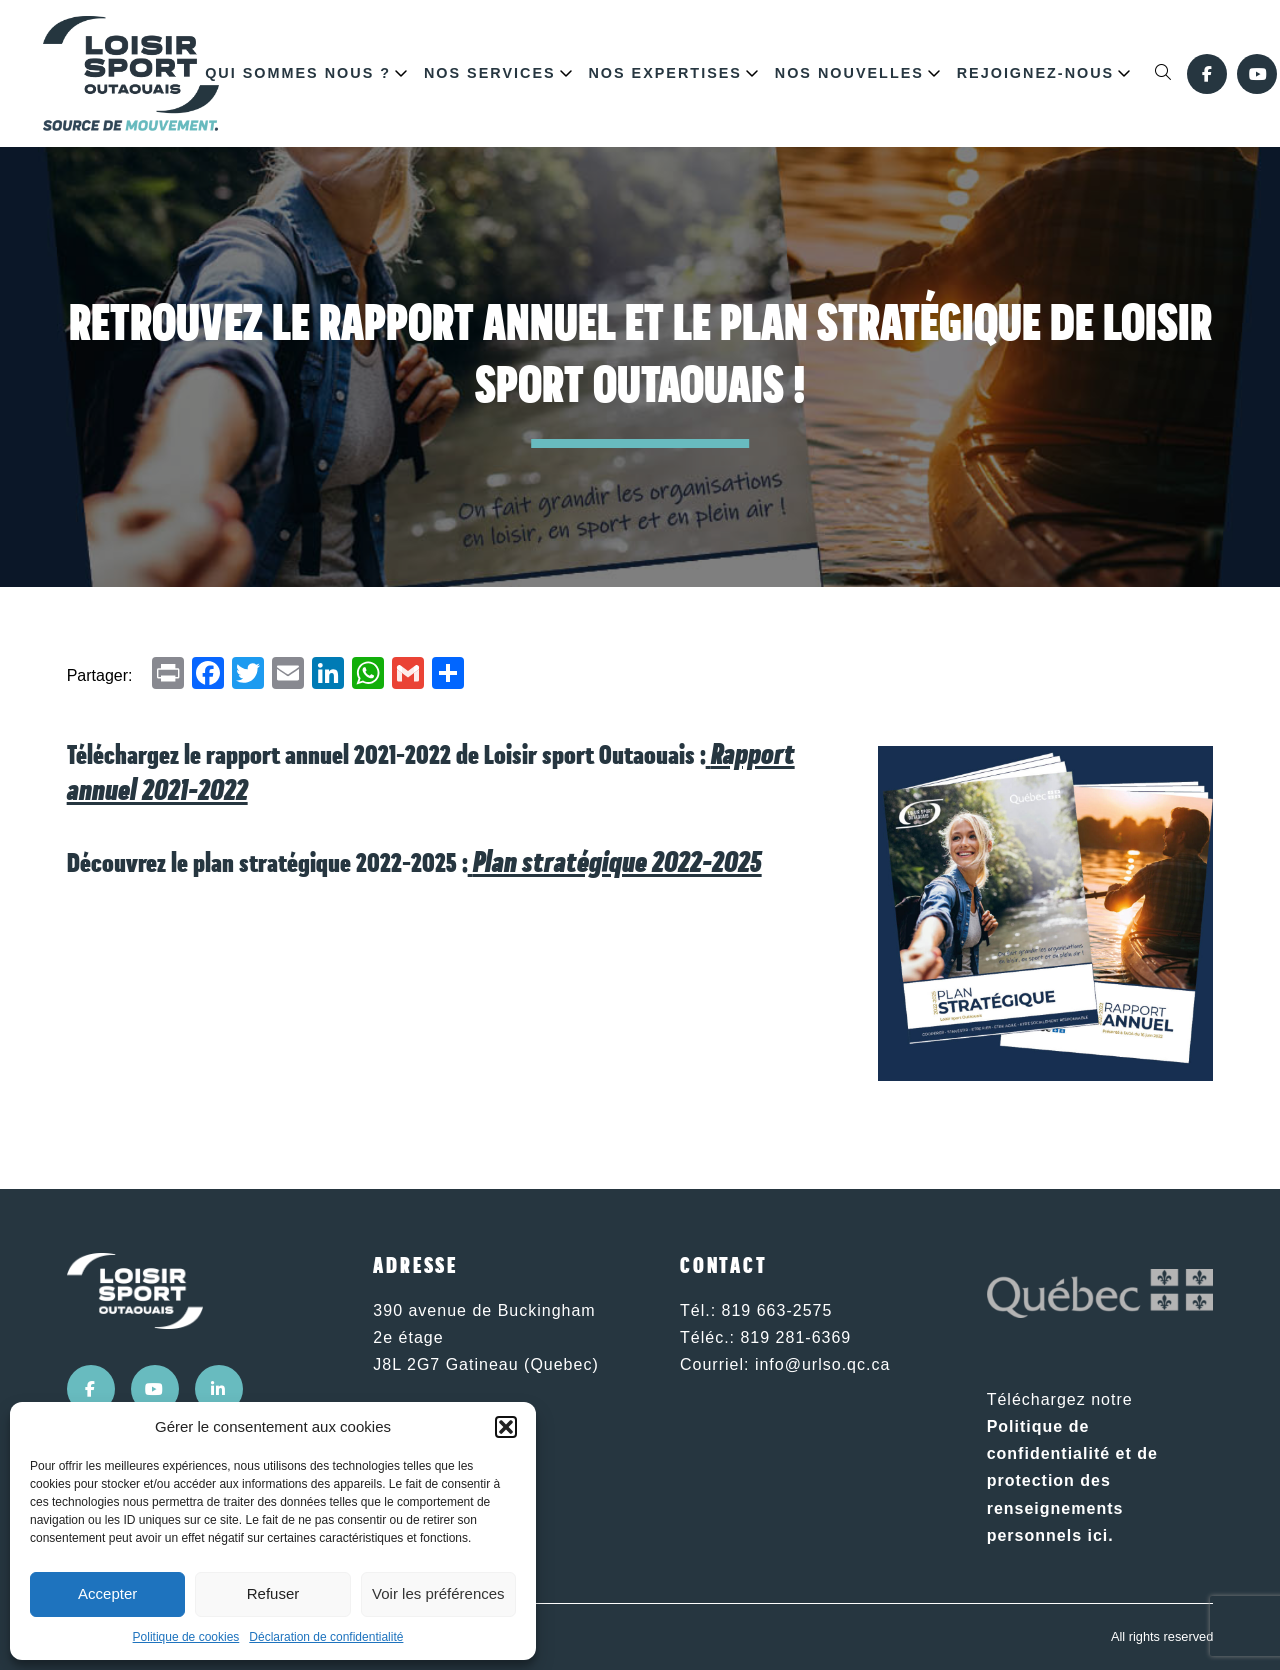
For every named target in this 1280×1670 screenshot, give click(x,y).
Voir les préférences (438, 1593)
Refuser (273, 1593)
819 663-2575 (777, 1310)
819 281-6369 (795, 1337)
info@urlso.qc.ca (822, 1364)
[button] (506, 1427)
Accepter (107, 1593)
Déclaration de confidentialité (326, 1637)
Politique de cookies (186, 1637)
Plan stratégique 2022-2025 (617, 863)
